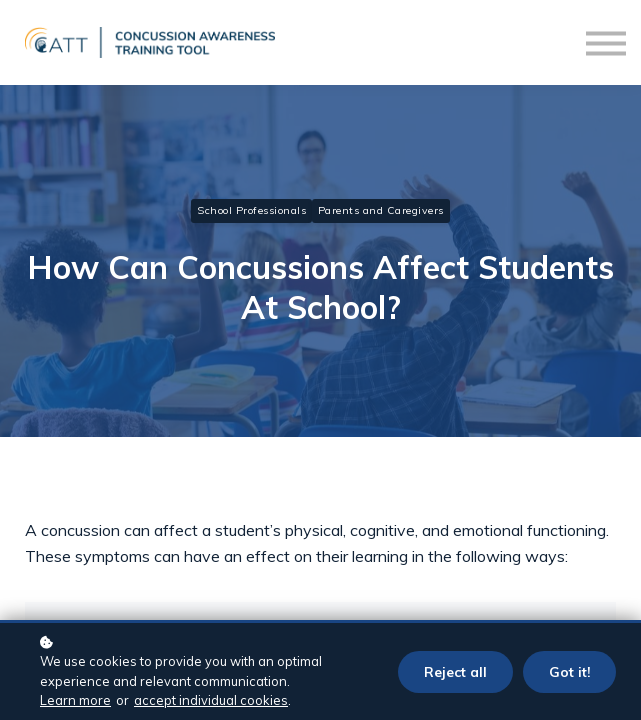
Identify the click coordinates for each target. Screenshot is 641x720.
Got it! (569, 671)
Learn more (75, 700)
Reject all (455, 671)
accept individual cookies (211, 700)
